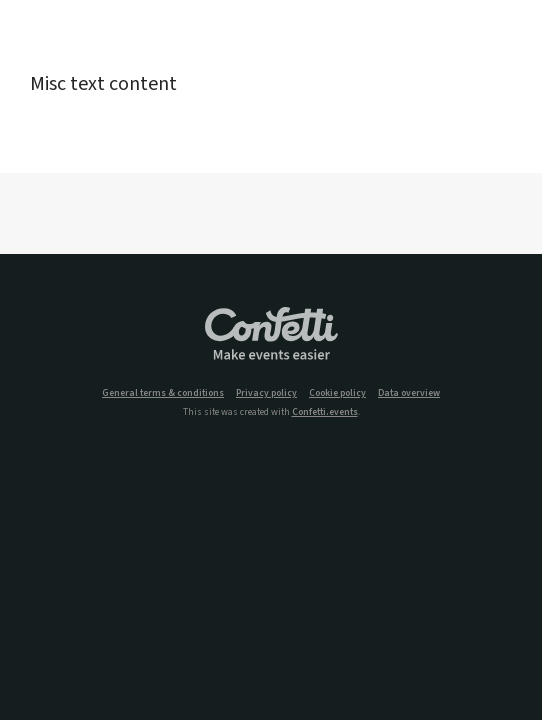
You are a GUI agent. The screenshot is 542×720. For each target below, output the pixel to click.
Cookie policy (337, 393)
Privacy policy (266, 393)
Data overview (409, 393)
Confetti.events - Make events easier (271, 335)
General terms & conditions (163, 393)
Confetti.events (325, 412)
